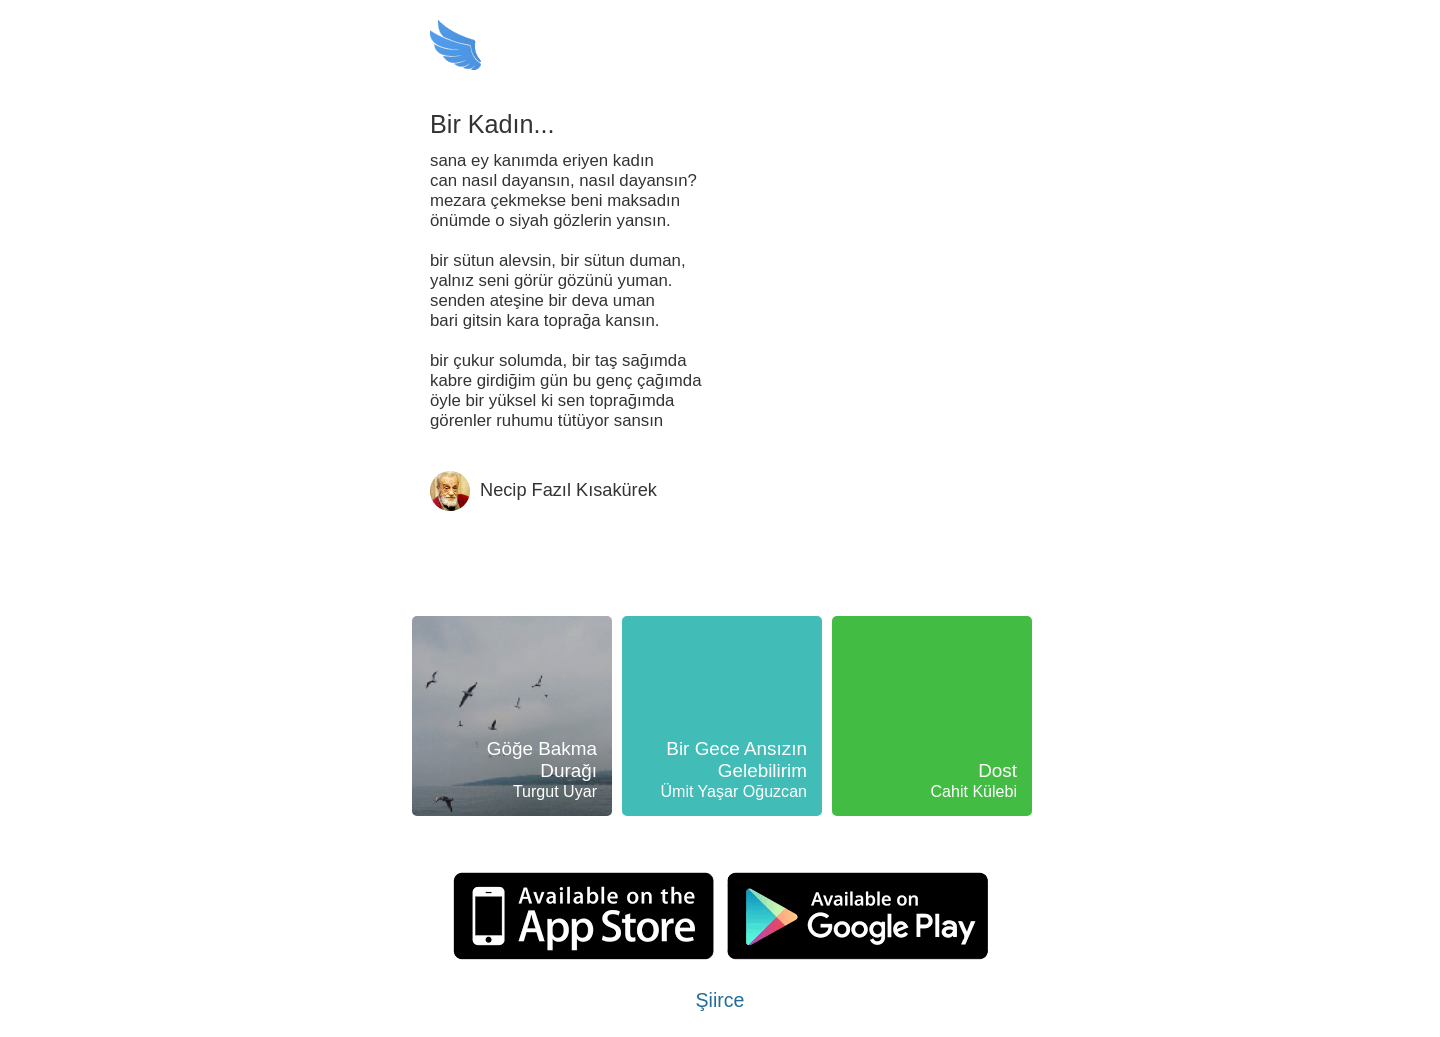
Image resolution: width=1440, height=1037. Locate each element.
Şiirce (720, 1000)
